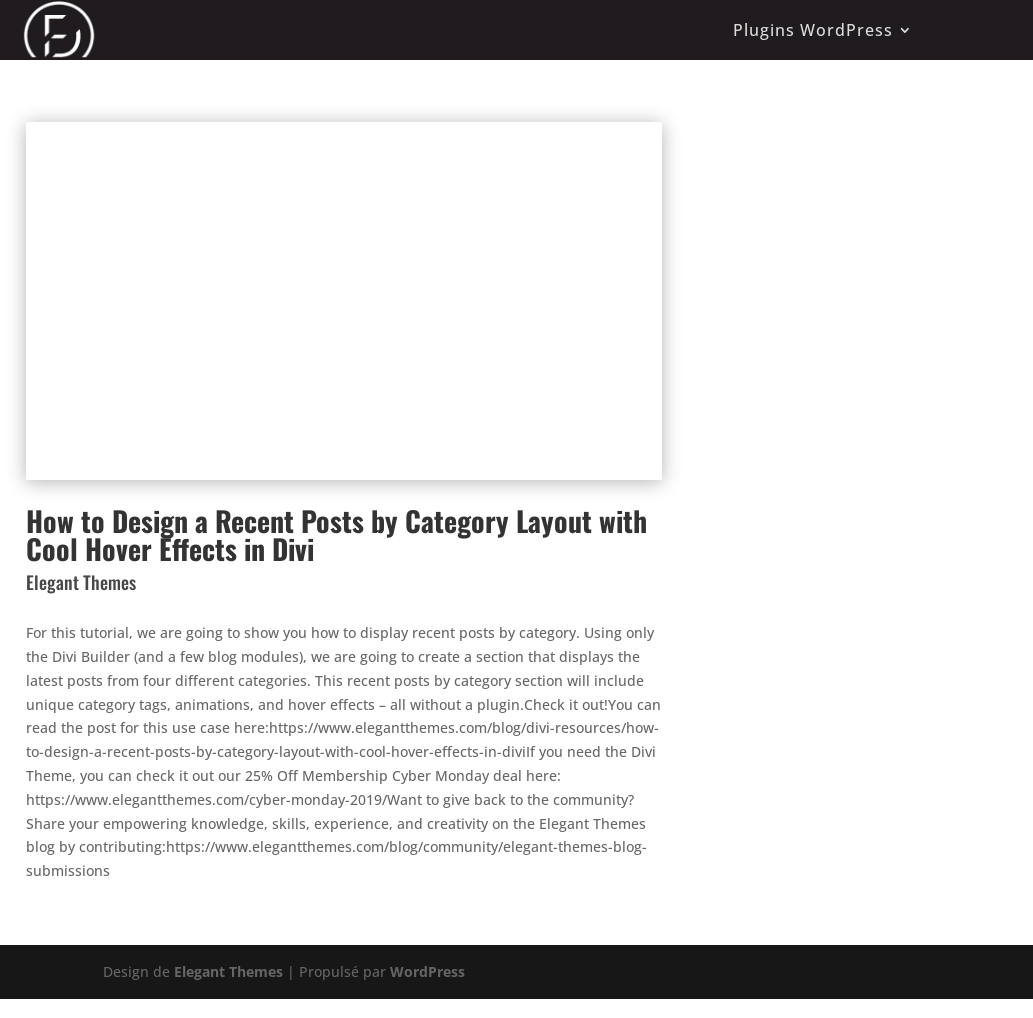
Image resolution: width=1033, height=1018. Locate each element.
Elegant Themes (228, 971)
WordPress (427, 971)
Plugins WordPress (813, 30)
